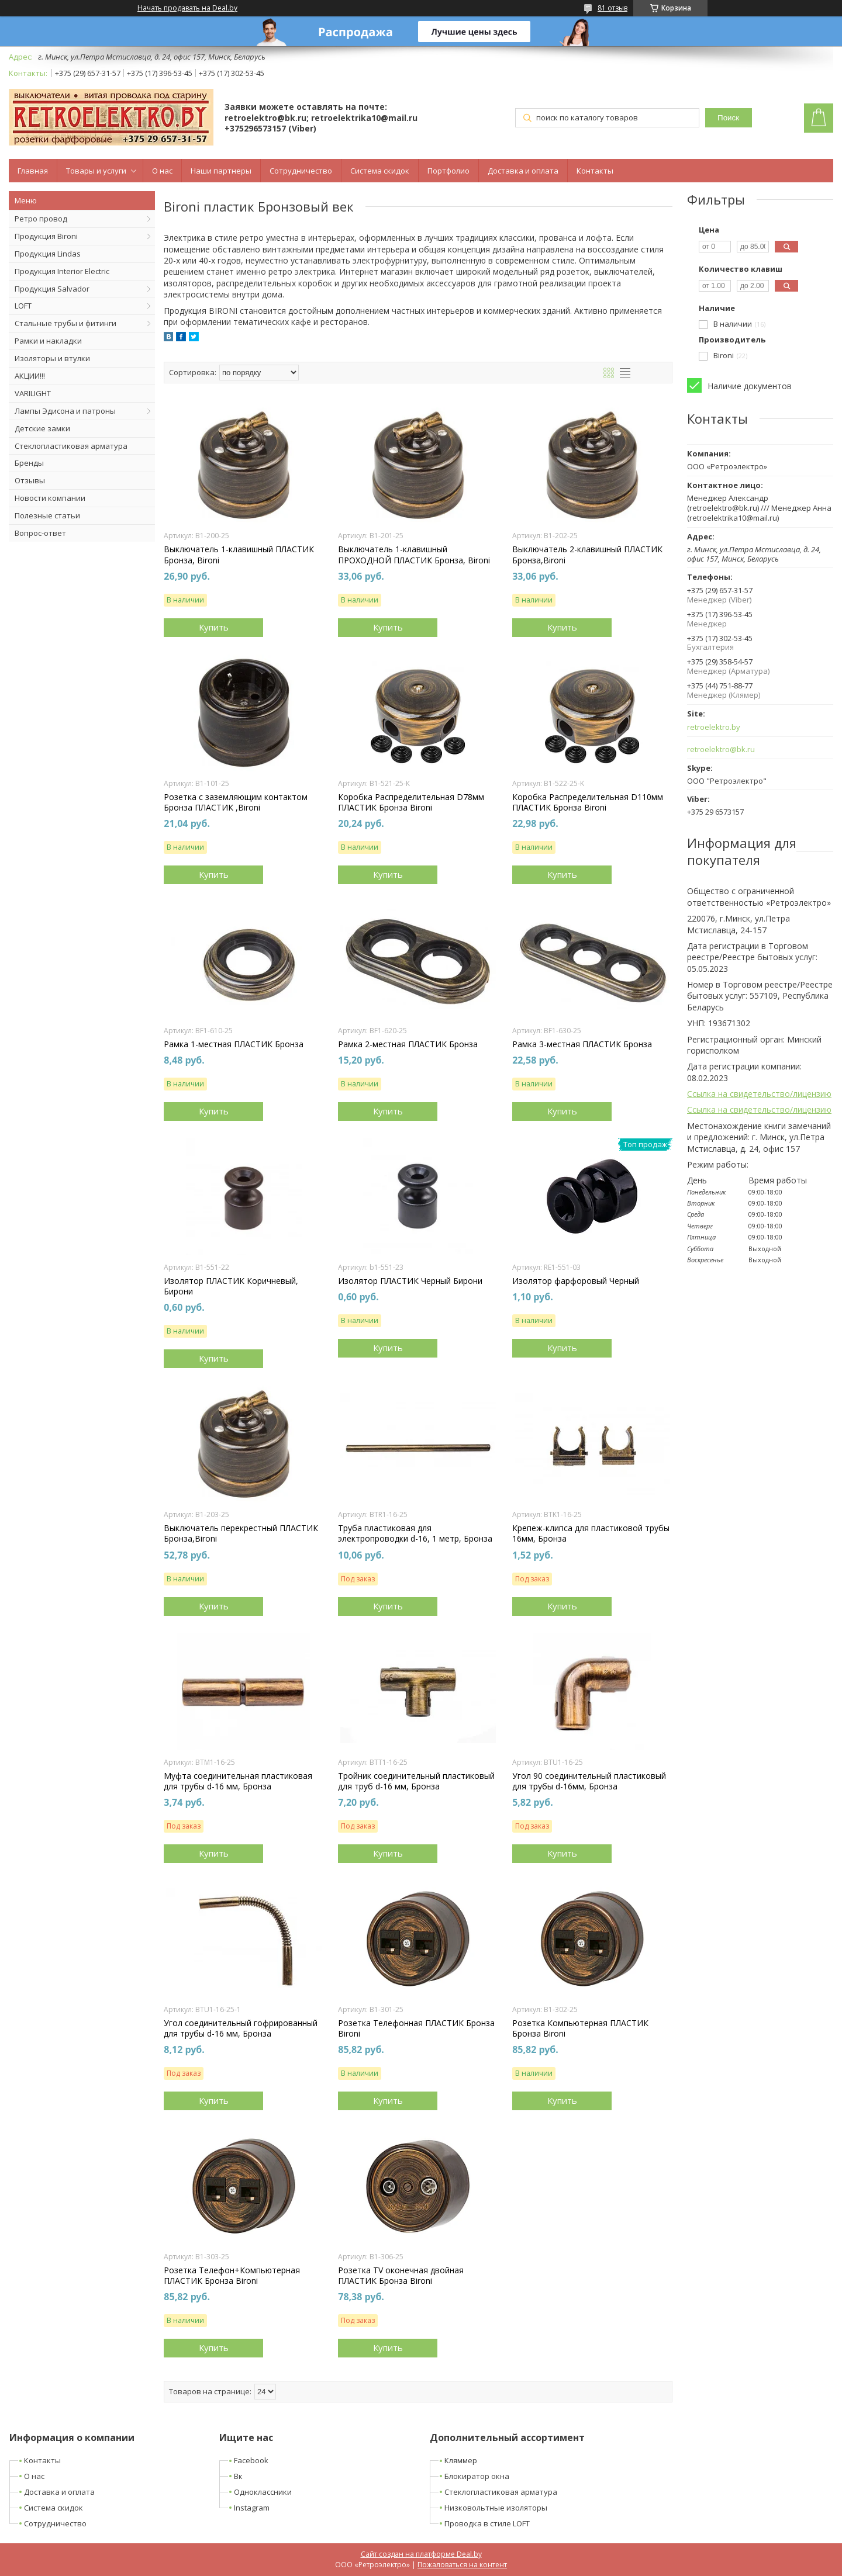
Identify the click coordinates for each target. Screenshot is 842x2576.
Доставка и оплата (523, 170)
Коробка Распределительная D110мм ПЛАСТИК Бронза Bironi (587, 802)
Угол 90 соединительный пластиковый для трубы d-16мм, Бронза (589, 1781)
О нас (162, 170)
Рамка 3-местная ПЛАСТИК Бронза (582, 1044)
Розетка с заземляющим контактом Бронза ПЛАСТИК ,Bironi (236, 802)
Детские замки (42, 428)
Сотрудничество (301, 170)
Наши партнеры (221, 170)
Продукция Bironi (46, 236)
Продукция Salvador (52, 288)
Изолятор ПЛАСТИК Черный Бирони (410, 1281)
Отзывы (30, 480)
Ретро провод (41, 218)
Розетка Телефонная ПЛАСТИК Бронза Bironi (416, 2028)
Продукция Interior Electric (62, 271)
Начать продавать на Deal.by (187, 8)
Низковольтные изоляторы (495, 2507)
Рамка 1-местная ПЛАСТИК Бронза (233, 1044)
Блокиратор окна (476, 2476)
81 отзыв (612, 8)
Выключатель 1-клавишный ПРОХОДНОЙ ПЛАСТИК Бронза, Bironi (414, 554)
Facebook (251, 2460)
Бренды (29, 463)
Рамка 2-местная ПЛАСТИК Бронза (408, 1044)
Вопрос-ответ (40, 533)
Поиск (728, 117)
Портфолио (448, 170)
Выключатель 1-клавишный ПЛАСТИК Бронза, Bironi (239, 554)
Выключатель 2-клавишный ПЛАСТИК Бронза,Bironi (587, 554)
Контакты (595, 170)
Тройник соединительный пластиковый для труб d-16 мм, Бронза (416, 1781)
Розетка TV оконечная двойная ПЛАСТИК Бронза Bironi (401, 2275)
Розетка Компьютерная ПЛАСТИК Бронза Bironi (580, 2028)
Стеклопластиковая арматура (71, 446)
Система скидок (379, 170)
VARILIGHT (33, 393)
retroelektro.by (713, 727)
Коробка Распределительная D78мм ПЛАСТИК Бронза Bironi (411, 802)
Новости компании (50, 498)
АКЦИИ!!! (30, 376)
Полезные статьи (47, 515)
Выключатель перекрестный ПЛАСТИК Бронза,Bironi (241, 1533)
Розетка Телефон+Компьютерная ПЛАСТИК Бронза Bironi (232, 2275)
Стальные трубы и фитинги (65, 323)
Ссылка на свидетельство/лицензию (759, 1093)
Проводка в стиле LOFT (487, 2523)
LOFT (23, 305)
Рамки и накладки (48, 340)
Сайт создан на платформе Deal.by (421, 2554)
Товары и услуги (96, 170)
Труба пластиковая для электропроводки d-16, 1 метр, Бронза (415, 1533)
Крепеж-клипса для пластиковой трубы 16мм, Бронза (591, 1533)
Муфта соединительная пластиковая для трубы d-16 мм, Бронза (238, 1781)
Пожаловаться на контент (462, 2565)
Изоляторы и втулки (52, 358)
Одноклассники (263, 2492)
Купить (214, 627)
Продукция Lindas (48, 253)
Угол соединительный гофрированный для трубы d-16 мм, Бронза (241, 2028)
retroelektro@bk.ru (721, 749)
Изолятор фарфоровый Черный (575, 1281)
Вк (238, 2476)
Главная (33, 170)
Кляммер (460, 2460)
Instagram (252, 2507)
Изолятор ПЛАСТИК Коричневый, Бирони (231, 1286)
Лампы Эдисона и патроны (65, 411)
